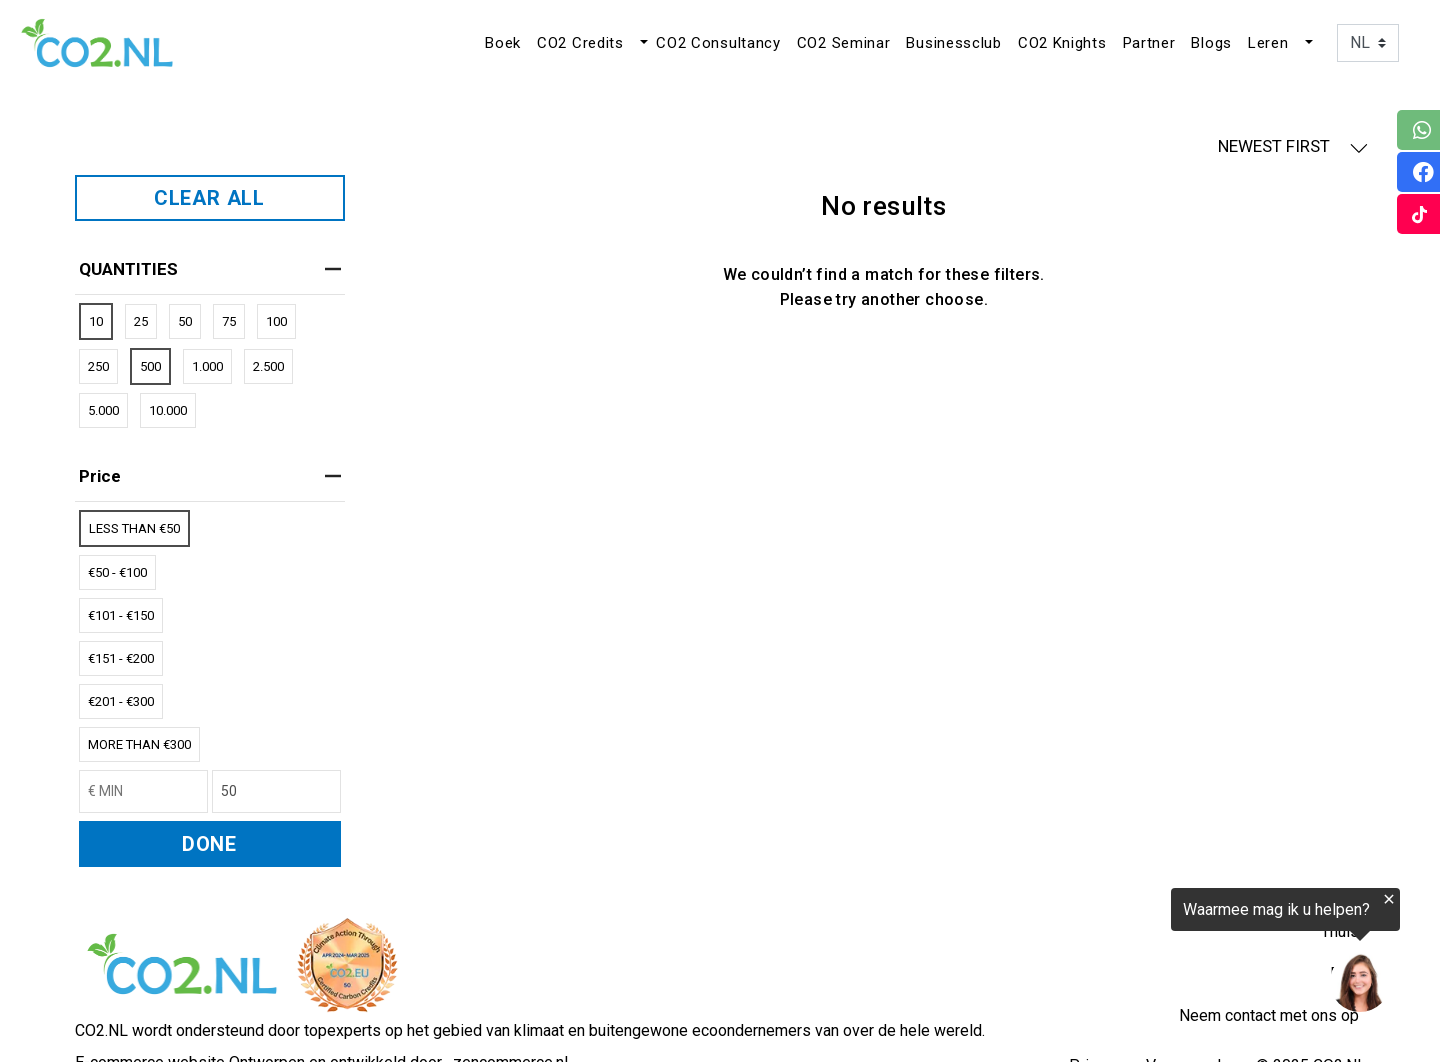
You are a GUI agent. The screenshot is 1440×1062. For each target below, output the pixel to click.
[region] (1194, 954)
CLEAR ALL (209, 198)
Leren (1268, 43)
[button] (642, 43)
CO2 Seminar (844, 43)
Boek (503, 43)
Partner (1149, 43)
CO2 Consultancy (718, 43)
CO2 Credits (580, 43)
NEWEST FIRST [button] (1293, 146)
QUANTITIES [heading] (210, 269)
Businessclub (953, 43)
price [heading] (210, 476)
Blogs (1211, 43)
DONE (209, 844)
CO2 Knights (1062, 43)
